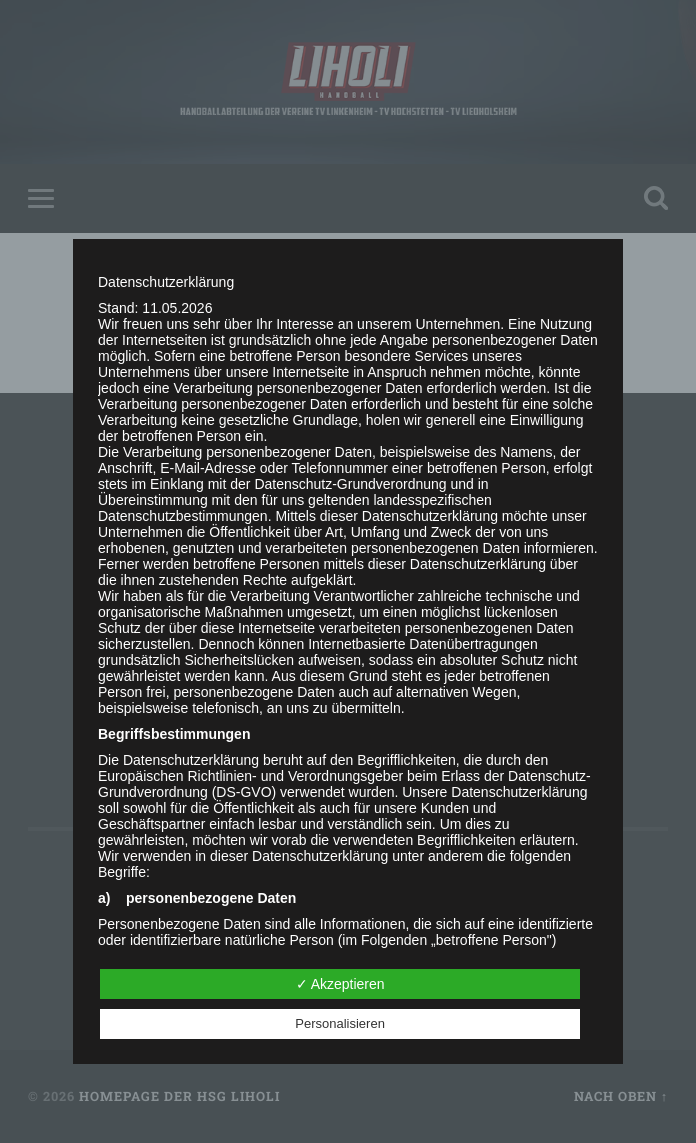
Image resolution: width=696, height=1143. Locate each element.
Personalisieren (340, 1023)
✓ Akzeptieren (340, 984)
